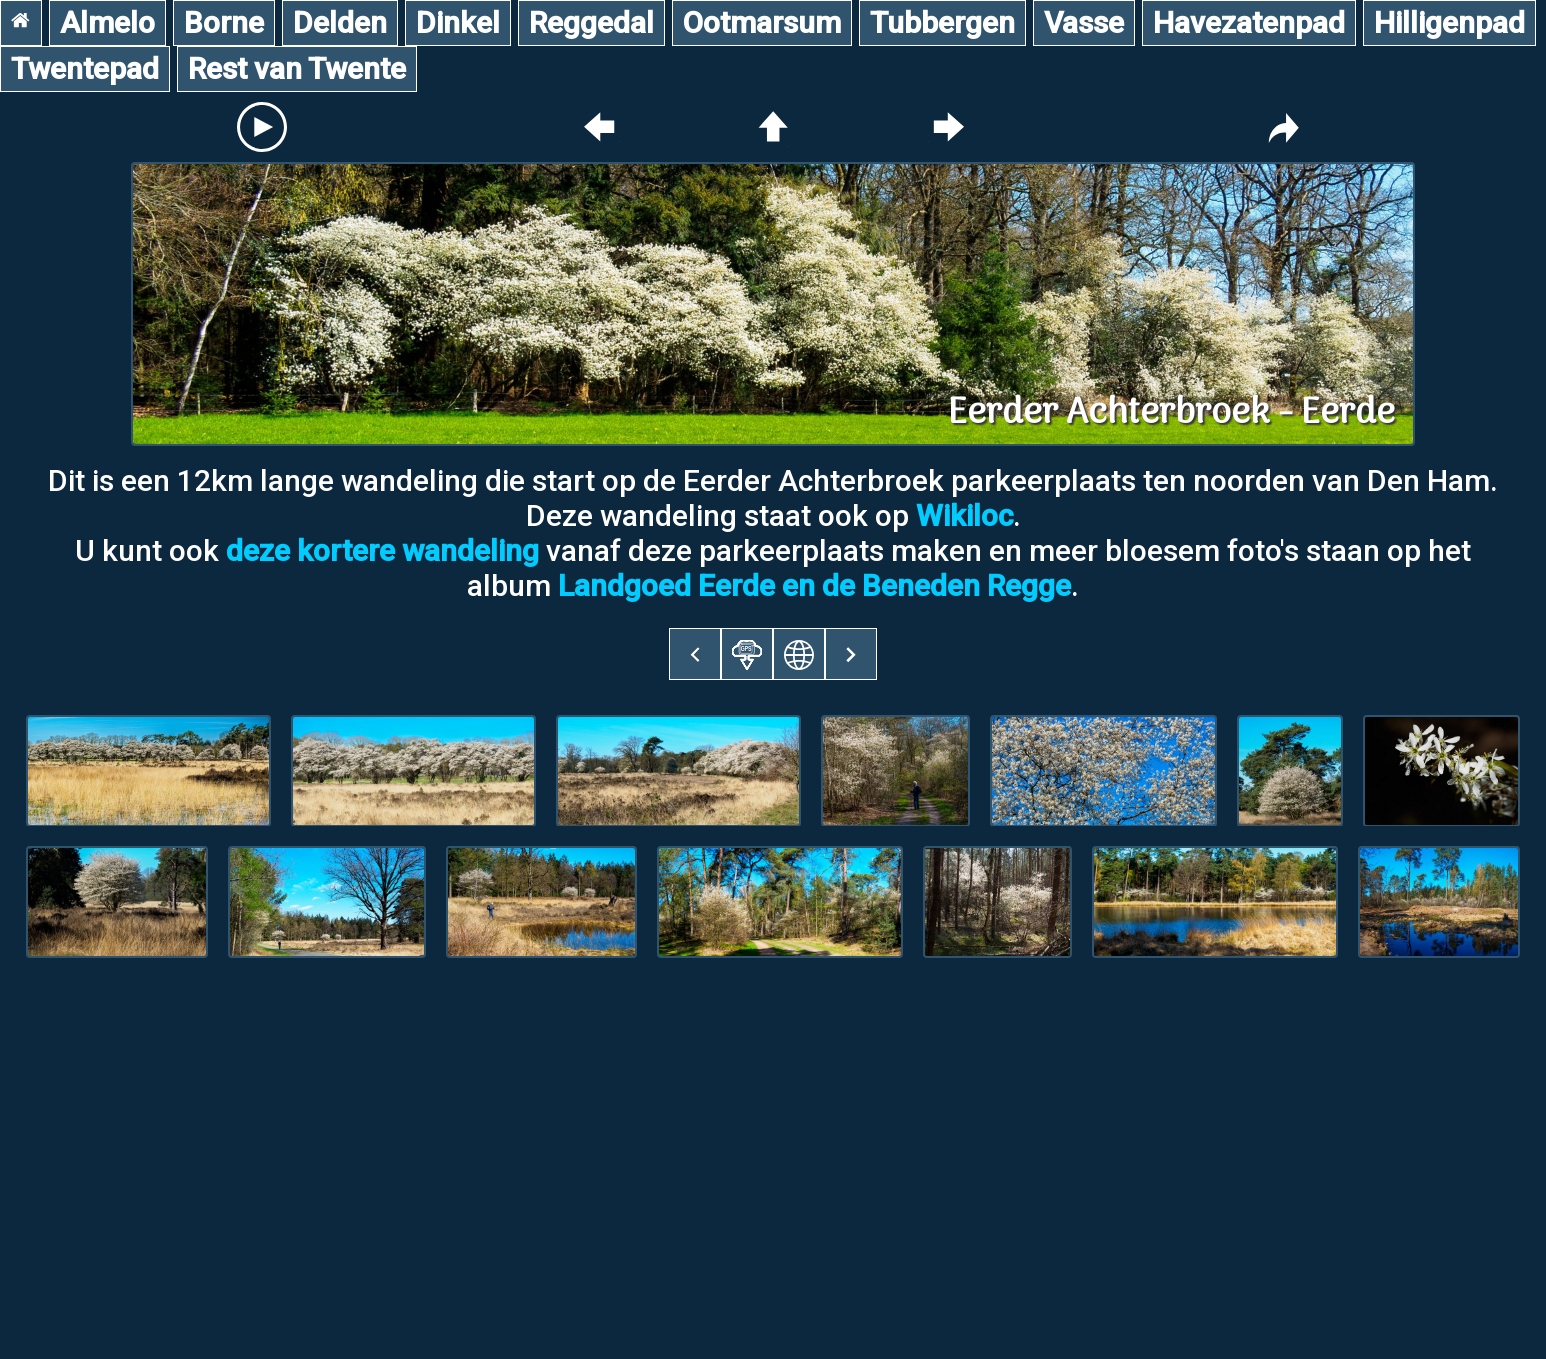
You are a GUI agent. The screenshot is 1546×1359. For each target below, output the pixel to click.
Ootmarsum (762, 22)
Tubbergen (942, 22)
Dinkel (458, 22)
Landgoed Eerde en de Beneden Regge (814, 585)
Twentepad (85, 68)
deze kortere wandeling (382, 550)
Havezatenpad (1249, 22)
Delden (340, 22)
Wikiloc (964, 515)
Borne (224, 22)
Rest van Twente (297, 68)
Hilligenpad (1449, 22)
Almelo (107, 22)
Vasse (1084, 22)
